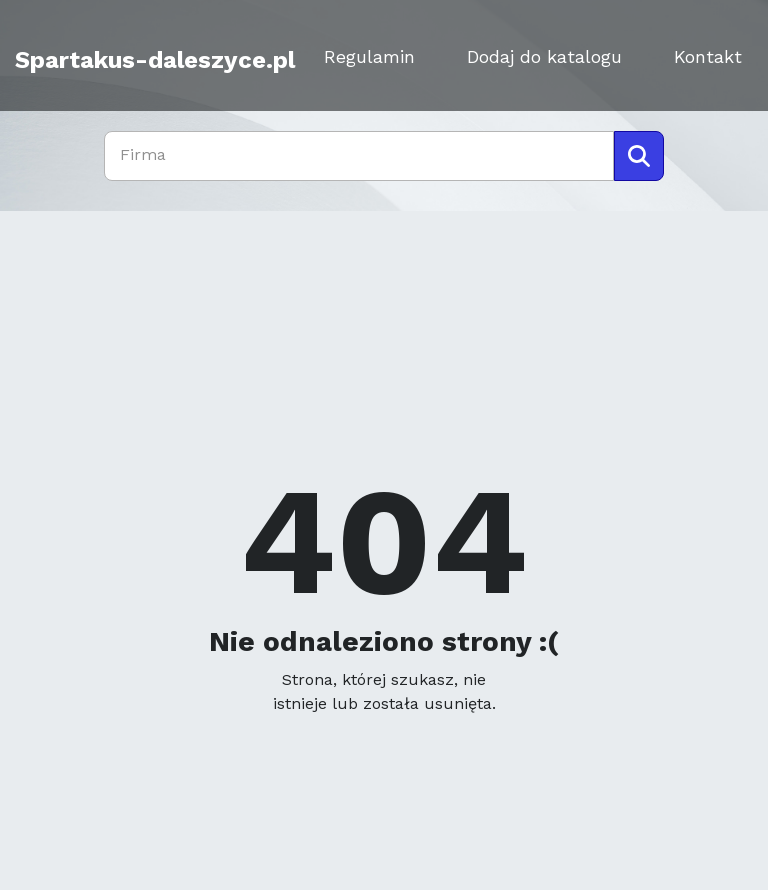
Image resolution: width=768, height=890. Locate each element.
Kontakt (708, 56)
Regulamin (369, 56)
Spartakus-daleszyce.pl (155, 59)
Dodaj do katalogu (544, 56)
